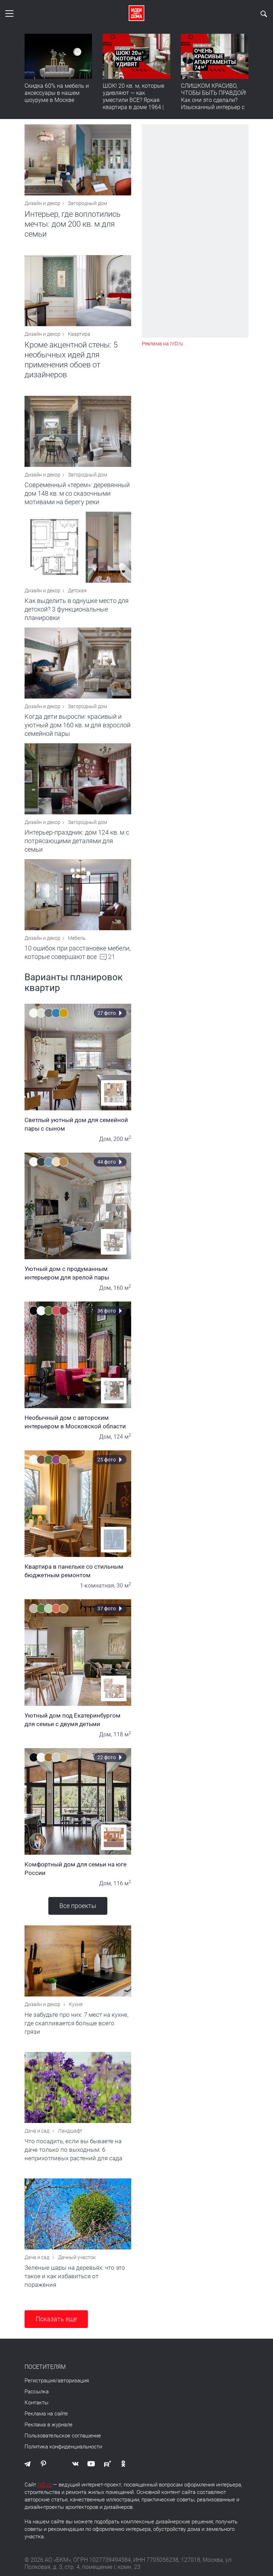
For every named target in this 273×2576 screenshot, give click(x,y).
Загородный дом (87, 203)
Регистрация (40, 2380)
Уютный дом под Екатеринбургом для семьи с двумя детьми (78, 1719)
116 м (122, 1883)
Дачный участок (77, 2257)
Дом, (105, 1139)
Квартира (79, 334)
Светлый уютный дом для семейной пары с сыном (78, 1124)
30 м (124, 1585)
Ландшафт (70, 2131)
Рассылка (37, 2391)
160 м (122, 1287)
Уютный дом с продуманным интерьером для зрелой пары (78, 1273)
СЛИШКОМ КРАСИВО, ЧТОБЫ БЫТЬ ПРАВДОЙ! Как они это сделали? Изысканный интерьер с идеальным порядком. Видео (213, 103)
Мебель (77, 938)
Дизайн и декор (42, 203)
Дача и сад (37, 2131)
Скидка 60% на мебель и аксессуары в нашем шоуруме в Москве (57, 92)
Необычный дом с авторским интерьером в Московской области (78, 1421)
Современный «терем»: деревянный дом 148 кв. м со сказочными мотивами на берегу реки (77, 493)
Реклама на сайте (46, 2413)
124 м (122, 1436)
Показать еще (56, 2319)
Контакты (36, 2402)
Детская (77, 590)
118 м (122, 1734)
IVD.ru (45, 2484)
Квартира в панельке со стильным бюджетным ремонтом (78, 1570)
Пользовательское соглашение (63, 2435)
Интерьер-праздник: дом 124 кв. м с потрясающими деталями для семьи (77, 841)
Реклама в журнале (49, 2424)
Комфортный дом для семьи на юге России (78, 1868)
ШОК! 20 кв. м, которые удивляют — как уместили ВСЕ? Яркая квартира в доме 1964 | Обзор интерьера (133, 100)
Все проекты (77, 1905)
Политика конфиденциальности (63, 2446)
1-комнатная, (97, 1585)
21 (111, 957)
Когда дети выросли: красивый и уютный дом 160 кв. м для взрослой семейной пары (77, 725)
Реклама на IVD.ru (162, 343)
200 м (122, 1139)
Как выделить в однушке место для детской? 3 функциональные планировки (77, 609)
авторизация (73, 2380)
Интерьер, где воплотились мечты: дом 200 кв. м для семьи (73, 224)
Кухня (76, 2004)
